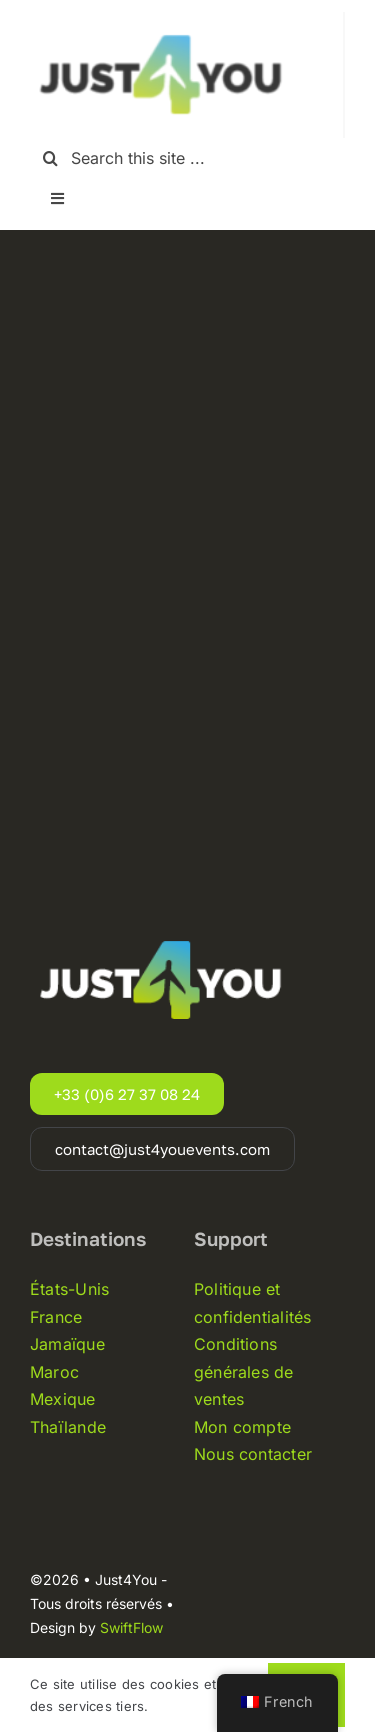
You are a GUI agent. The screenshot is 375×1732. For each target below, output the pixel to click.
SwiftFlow (131, 1627)
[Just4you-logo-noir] (165, 20)
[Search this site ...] (187, 158)
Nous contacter (253, 1454)
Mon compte (242, 1427)
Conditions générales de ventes (244, 1371)
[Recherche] (50, 158)
